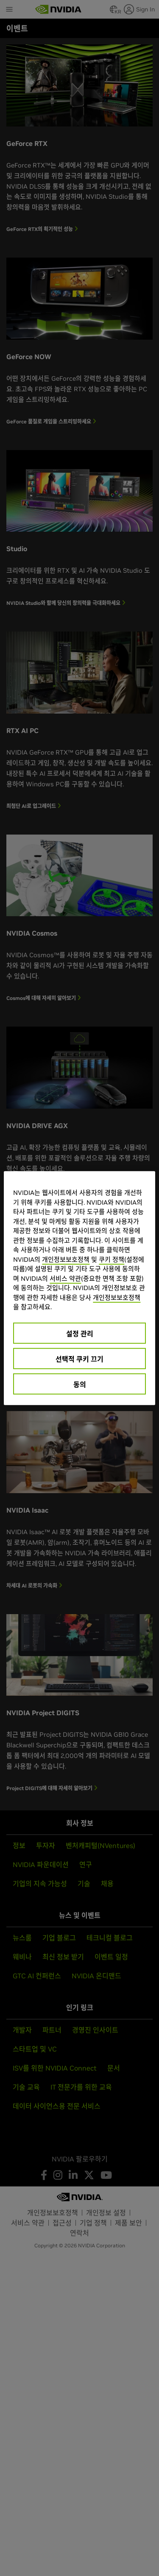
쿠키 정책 (111, 1259)
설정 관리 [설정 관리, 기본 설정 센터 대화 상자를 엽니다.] (79, 1333)
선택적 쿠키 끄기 (79, 1358)
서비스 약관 (65, 1278)
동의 (79, 1384)
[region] (79, 1288)
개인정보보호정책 (65, 1259)
